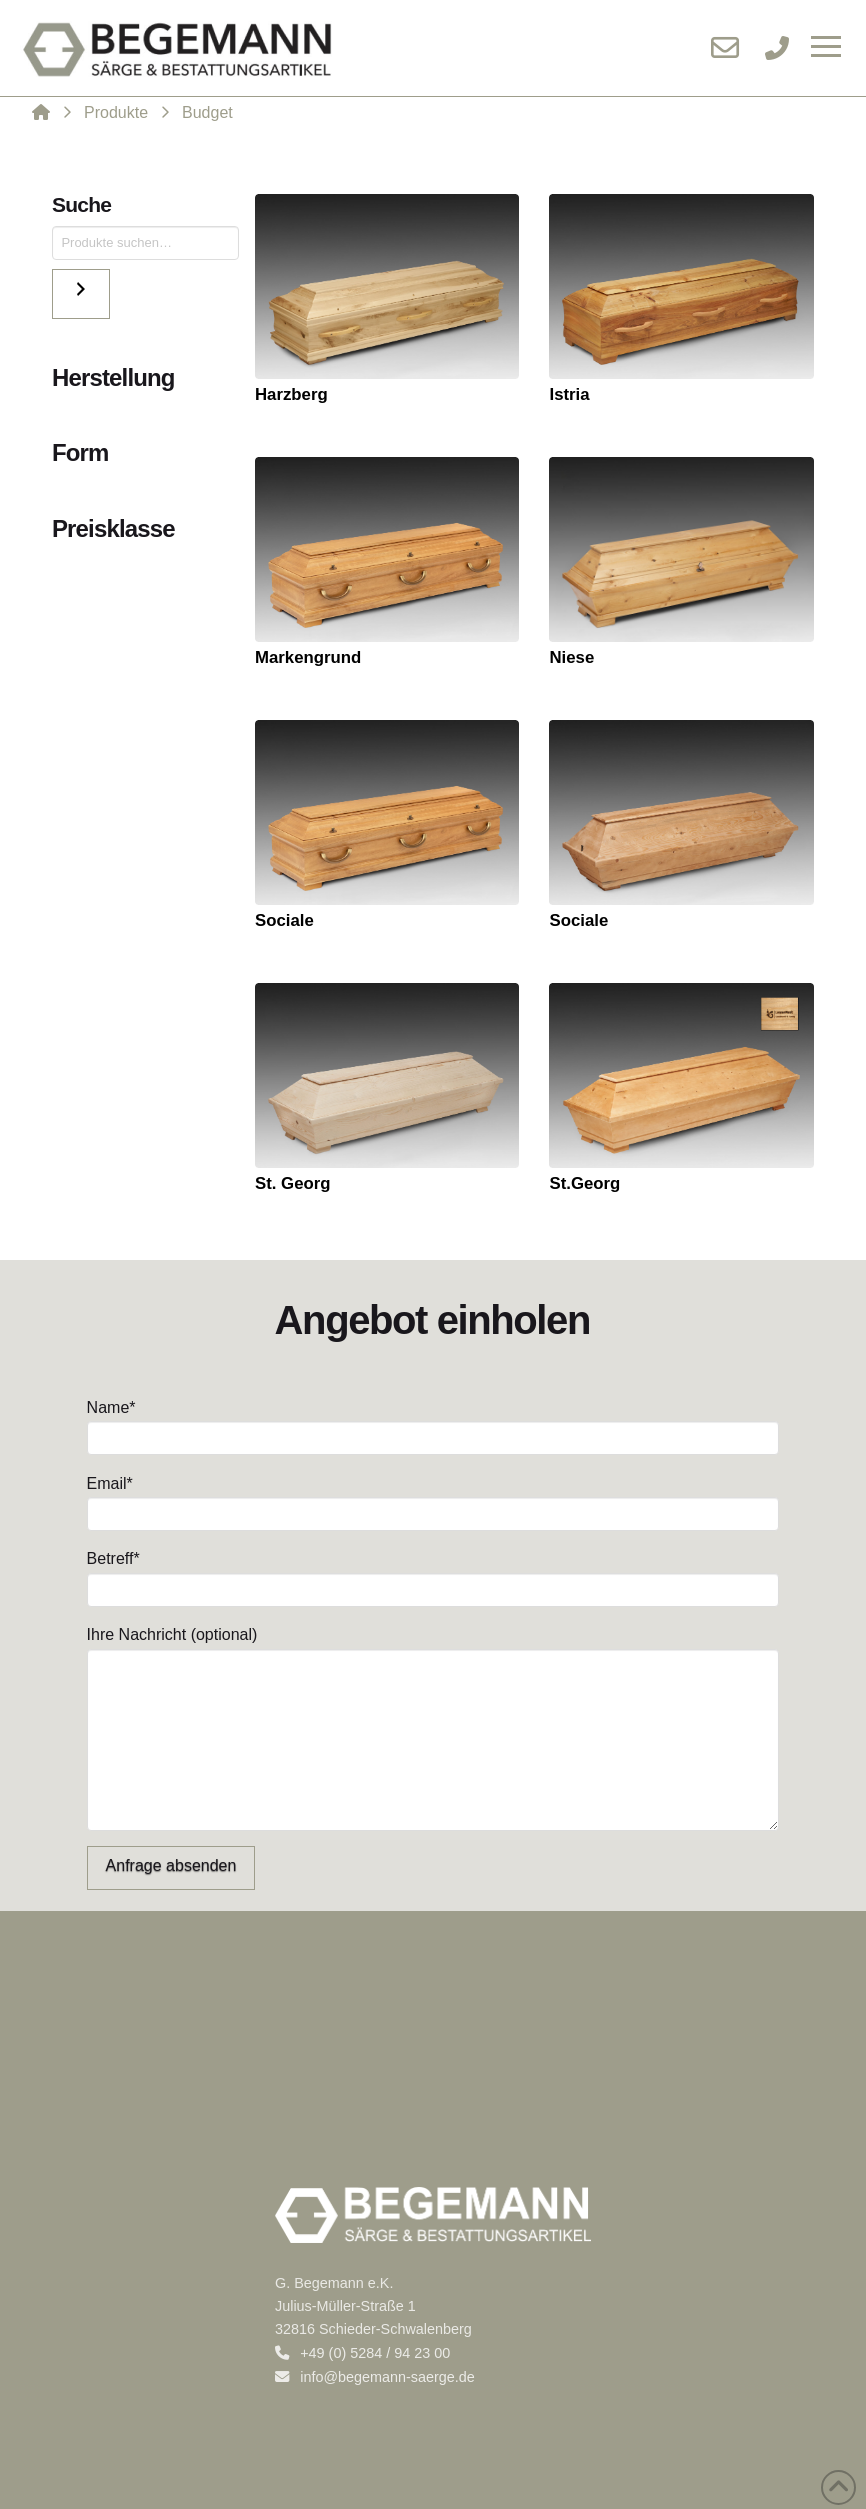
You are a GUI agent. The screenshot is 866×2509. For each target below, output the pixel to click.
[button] (826, 48)
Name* (433, 1424)
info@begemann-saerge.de (375, 2377)
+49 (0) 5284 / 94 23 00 (362, 2353)
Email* (433, 1500)
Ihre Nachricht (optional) (433, 1648)
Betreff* (433, 1575)
